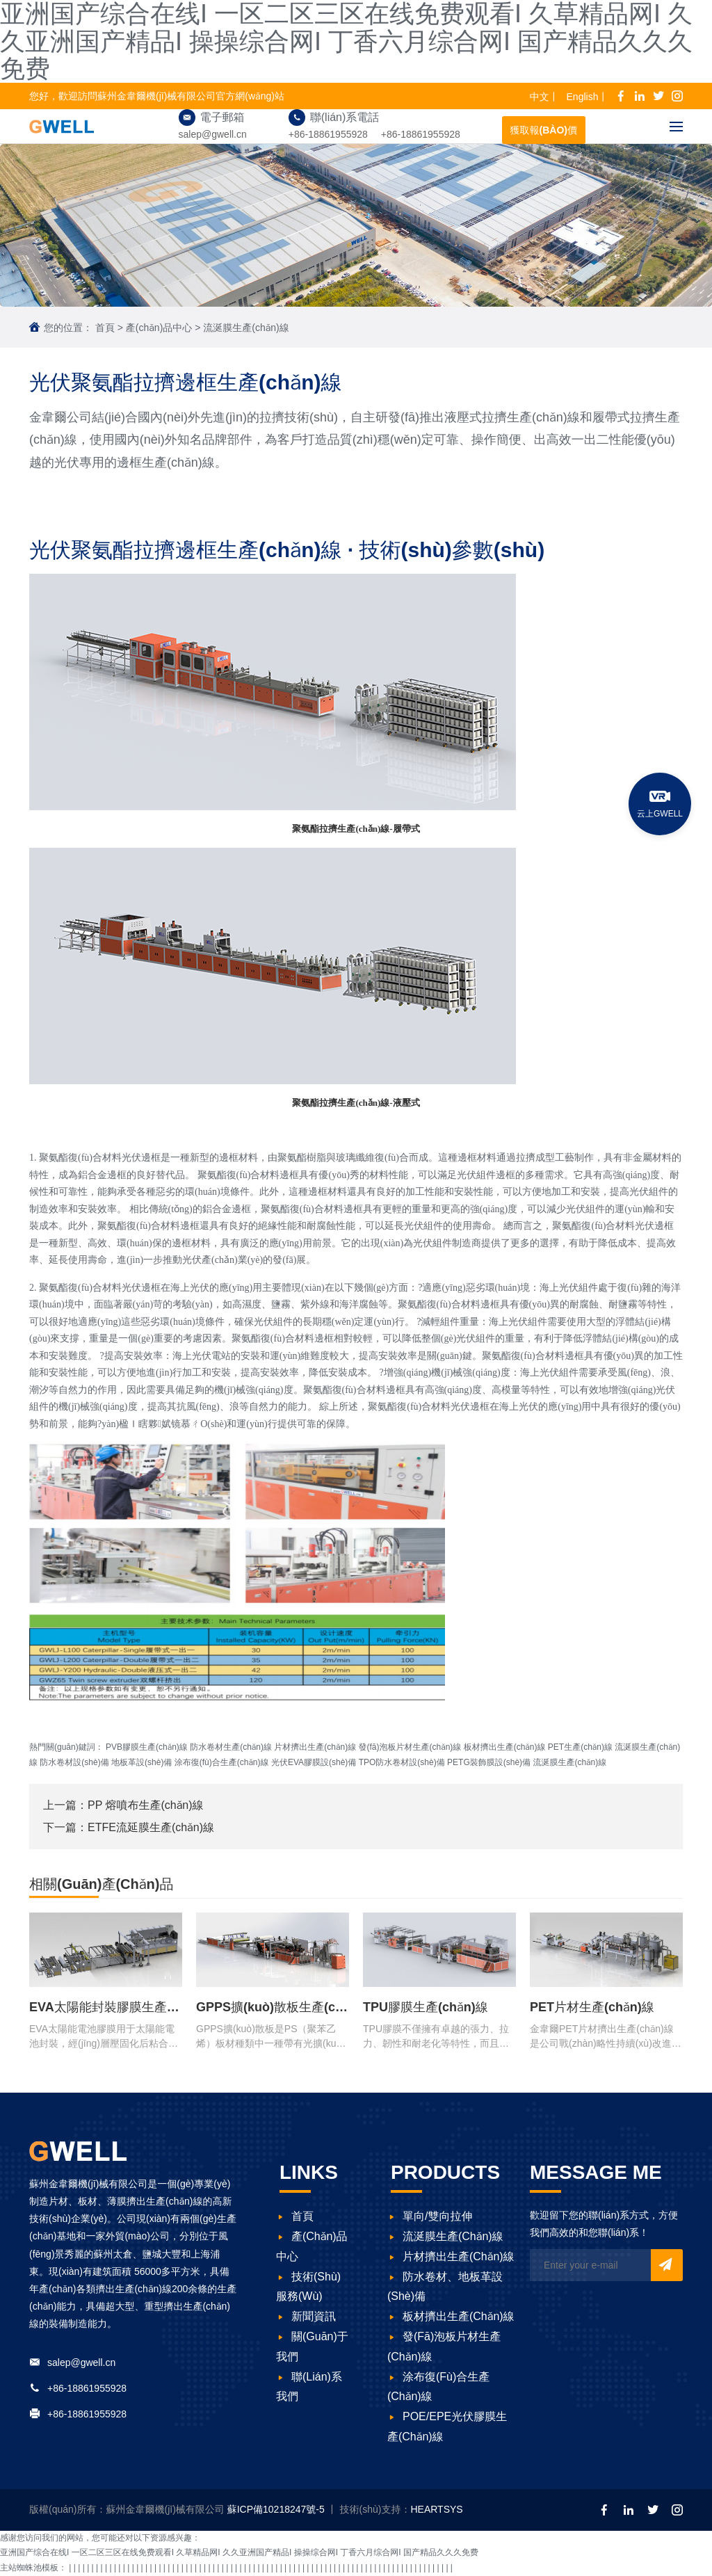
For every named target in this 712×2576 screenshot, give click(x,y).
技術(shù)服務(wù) (308, 2287)
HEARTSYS (436, 2509)
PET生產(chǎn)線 (580, 1747)
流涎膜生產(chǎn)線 (246, 327)
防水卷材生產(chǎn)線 (231, 1747)
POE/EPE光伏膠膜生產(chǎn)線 (447, 2426)
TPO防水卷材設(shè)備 (402, 1762)
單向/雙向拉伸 (429, 2216)
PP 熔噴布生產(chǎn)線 (146, 1805)
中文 (539, 96)
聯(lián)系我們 (309, 2387)
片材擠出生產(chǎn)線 (315, 1747)
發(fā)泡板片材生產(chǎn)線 (410, 1747)
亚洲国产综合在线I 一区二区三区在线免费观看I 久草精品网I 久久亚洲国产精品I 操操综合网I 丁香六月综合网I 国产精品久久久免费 (239, 2552)
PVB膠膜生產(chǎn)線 (147, 1747)
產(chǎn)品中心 (159, 327)
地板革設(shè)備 (141, 1762)
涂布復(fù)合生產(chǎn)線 (222, 1762)
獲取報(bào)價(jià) (543, 134)
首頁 (105, 327)
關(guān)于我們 (312, 2346)
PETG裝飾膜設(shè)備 (489, 1762)
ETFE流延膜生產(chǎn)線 (151, 1827)
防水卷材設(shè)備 (74, 1762)
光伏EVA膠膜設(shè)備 (313, 1762)
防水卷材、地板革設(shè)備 (445, 2287)
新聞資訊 (306, 2316)
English (583, 96)
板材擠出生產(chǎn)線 (505, 1747)
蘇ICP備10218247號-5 (277, 2509)
